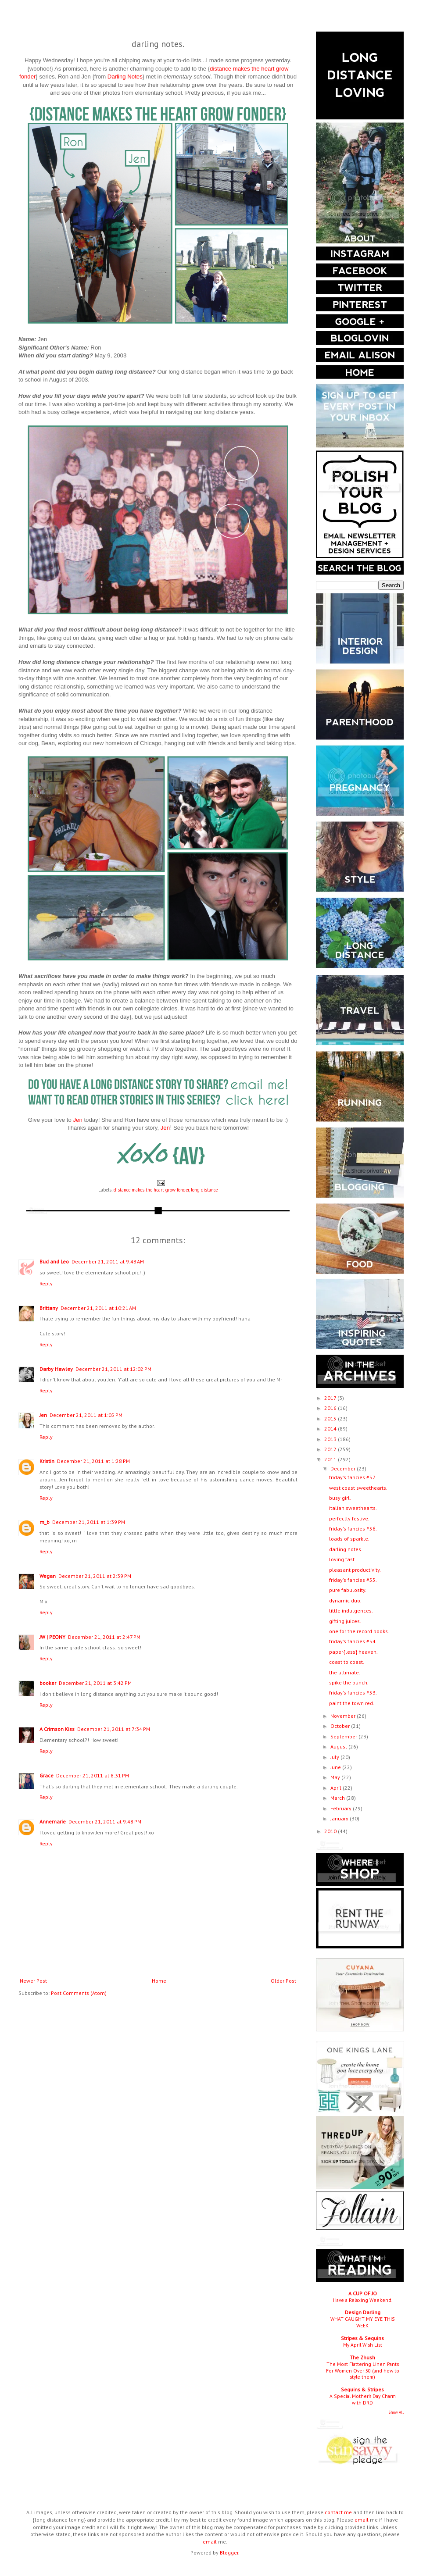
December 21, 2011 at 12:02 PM (113, 1369)
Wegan (47, 1576)
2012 (331, 1449)
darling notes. (345, 1549)
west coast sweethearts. (358, 1487)
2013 (331, 1439)
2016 (331, 1408)
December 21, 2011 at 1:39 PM (88, 1522)
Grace (46, 1775)
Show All (396, 2412)
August (339, 1746)
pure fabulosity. (347, 1590)
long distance (204, 1190)
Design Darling (362, 2312)
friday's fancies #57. (352, 1477)
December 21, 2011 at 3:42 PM (95, 1683)
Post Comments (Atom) (79, 1993)
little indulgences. (351, 1610)
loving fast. (342, 1559)
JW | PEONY (52, 1637)
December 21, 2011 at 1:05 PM (86, 1415)
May (335, 1777)
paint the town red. (351, 1703)
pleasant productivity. (355, 1569)
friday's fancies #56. (353, 1528)
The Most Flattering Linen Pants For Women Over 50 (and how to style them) (362, 2370)
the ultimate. (344, 1672)
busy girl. (340, 1498)
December (343, 1468)
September (344, 1736)
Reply (46, 1283)
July (335, 1757)
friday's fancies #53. (353, 1692)
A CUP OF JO (362, 2293)
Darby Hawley (56, 1369)
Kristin (46, 1461)
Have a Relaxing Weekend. (362, 2300)
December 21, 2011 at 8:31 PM (92, 1775)
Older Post (283, 1980)
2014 (331, 1428)
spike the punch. (349, 1682)
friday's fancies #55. (353, 1580)
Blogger (229, 2552)
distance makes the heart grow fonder (151, 1190)
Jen (77, 1120)
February (341, 1808)
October (340, 1726)
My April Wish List (362, 2344)
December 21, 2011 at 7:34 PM (113, 1729)
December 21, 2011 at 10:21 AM (98, 1308)
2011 (331, 1459)
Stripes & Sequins (362, 2338)
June (336, 1767)
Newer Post (33, 1980)
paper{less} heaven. (353, 1651)
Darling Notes (125, 76)
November (343, 1716)
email (362, 2519)
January (340, 1818)
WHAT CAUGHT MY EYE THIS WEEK (362, 2322)
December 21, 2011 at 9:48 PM (104, 1821)
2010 (331, 1831)
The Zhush (362, 2357)
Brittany (48, 1308)
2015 (331, 1418)
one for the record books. (359, 1631)
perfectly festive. (349, 1518)
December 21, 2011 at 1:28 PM (93, 1461)
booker (47, 1683)
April (336, 1787)
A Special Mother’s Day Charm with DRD (363, 2399)
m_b (44, 1522)
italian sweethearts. (353, 1508)
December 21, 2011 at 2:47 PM (104, 1637)
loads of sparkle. (349, 1538)
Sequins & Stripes (362, 2389)
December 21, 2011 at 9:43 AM (108, 1261)
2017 (330, 1398)
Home (159, 1980)
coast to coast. (346, 1662)
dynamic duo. (345, 1600)
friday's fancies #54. (353, 1641)
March (338, 1798)
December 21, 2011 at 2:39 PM (94, 1576)
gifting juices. (345, 1621)
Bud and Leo (54, 1261)
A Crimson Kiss (57, 1729)
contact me (338, 2512)
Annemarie (52, 1821)
